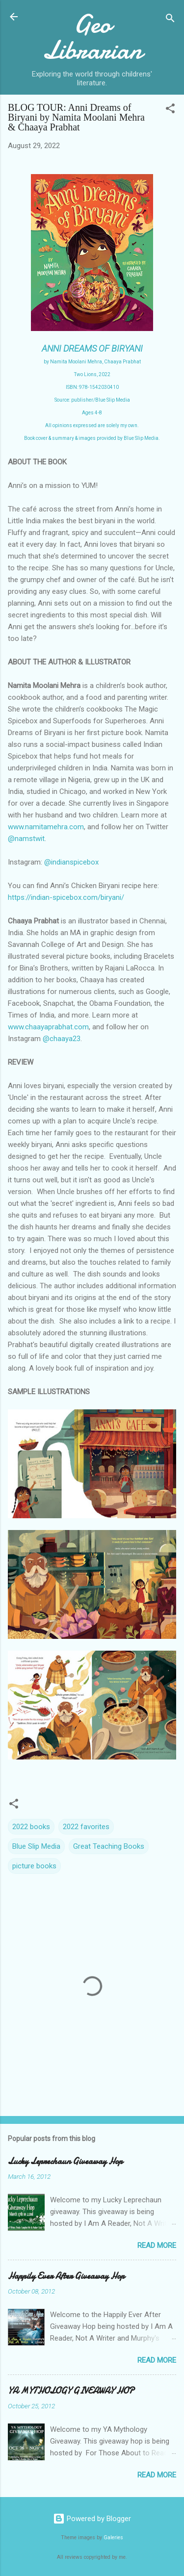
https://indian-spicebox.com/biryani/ (66, 897)
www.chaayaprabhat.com (48, 1026)
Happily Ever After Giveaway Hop (66, 2276)
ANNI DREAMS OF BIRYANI (92, 348)
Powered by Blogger (92, 2518)
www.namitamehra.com (46, 826)
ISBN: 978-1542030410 (92, 387)
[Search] (170, 20)
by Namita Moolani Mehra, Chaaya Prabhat (92, 361)
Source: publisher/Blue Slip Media (92, 400)
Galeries (113, 2537)
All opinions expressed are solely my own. (92, 425)
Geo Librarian (92, 37)
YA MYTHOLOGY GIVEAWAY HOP (71, 2391)
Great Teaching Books (108, 1846)
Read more (156, 2245)
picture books (34, 1866)
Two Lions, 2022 (92, 374)
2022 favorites (86, 1826)
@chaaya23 (61, 1038)
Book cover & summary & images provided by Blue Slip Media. (92, 438)
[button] (170, 110)
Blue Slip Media (36, 1846)
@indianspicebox (71, 862)
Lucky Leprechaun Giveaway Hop (65, 2161)
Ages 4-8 (92, 412)
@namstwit (26, 838)
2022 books (31, 1826)
